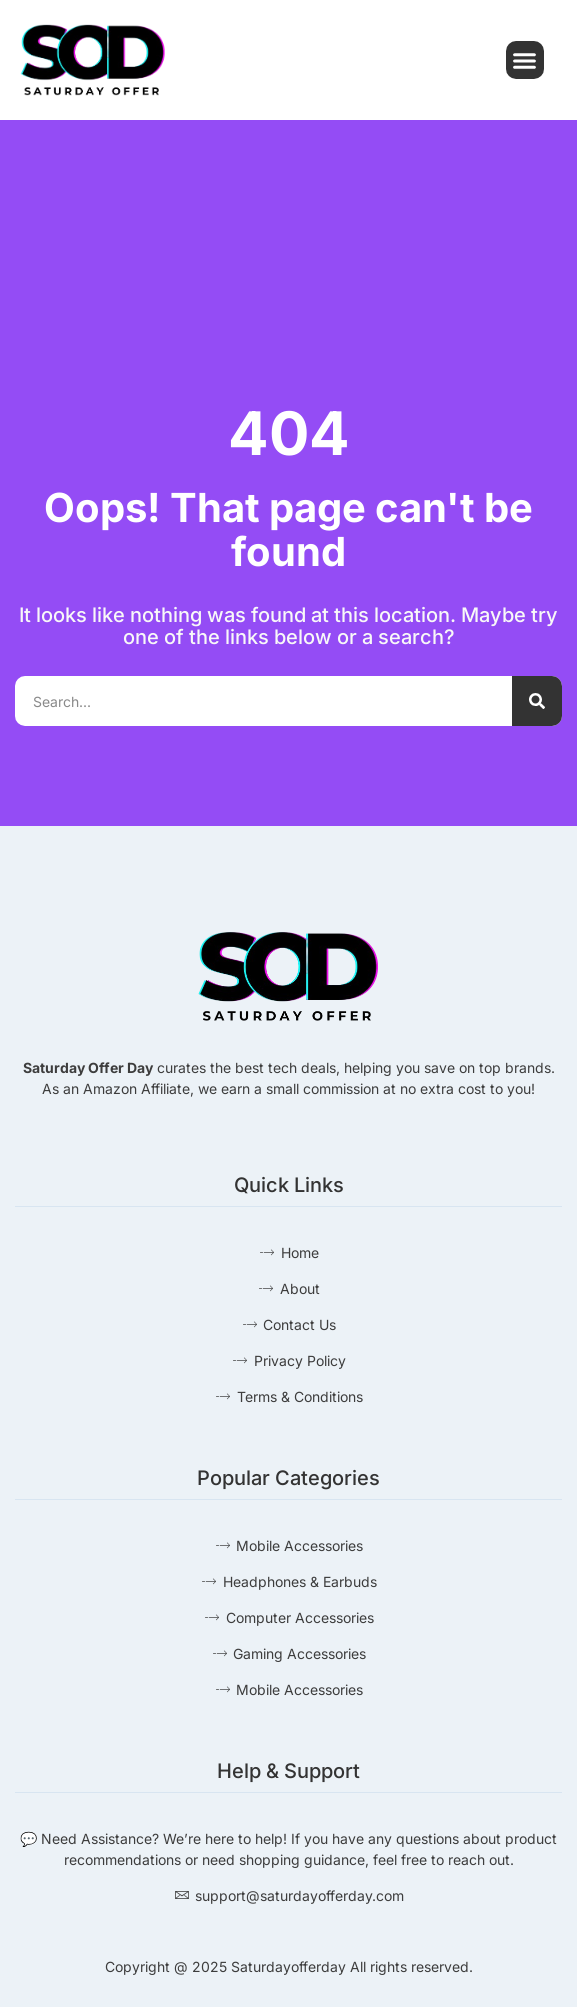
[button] (525, 60)
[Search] (537, 701)
